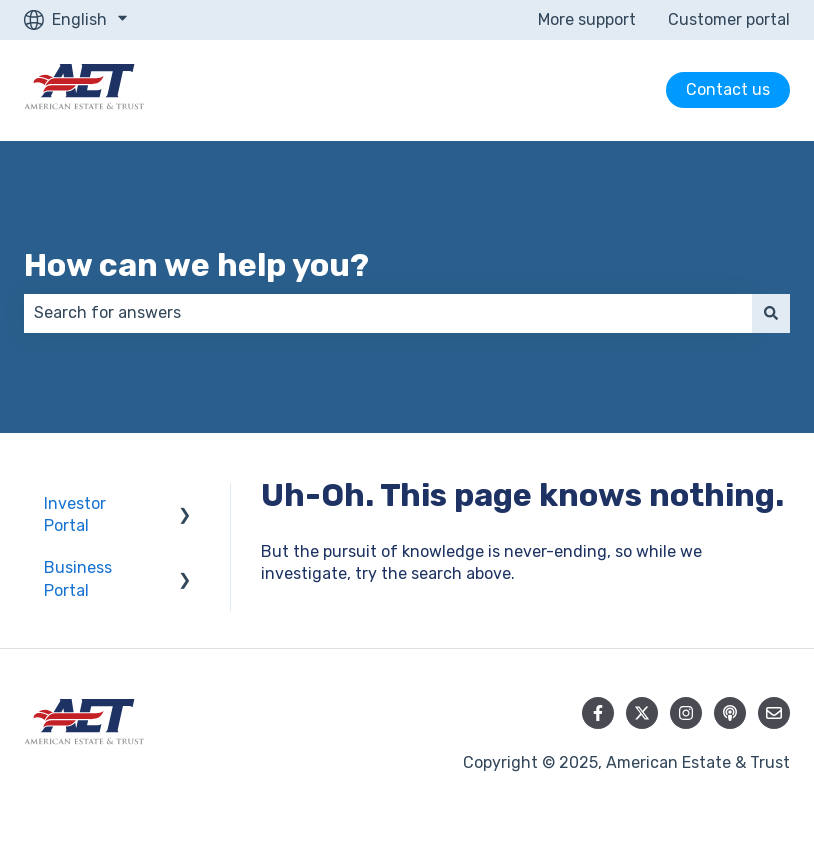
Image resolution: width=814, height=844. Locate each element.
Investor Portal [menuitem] (75, 514)
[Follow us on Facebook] (598, 713)
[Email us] (774, 713)
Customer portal (729, 19)
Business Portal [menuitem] (78, 578)
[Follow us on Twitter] (642, 713)
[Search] (771, 313)
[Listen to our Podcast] (730, 713)
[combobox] (388, 313)
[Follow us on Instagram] (686, 713)
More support (587, 19)
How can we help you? (196, 265)
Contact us (728, 89)
